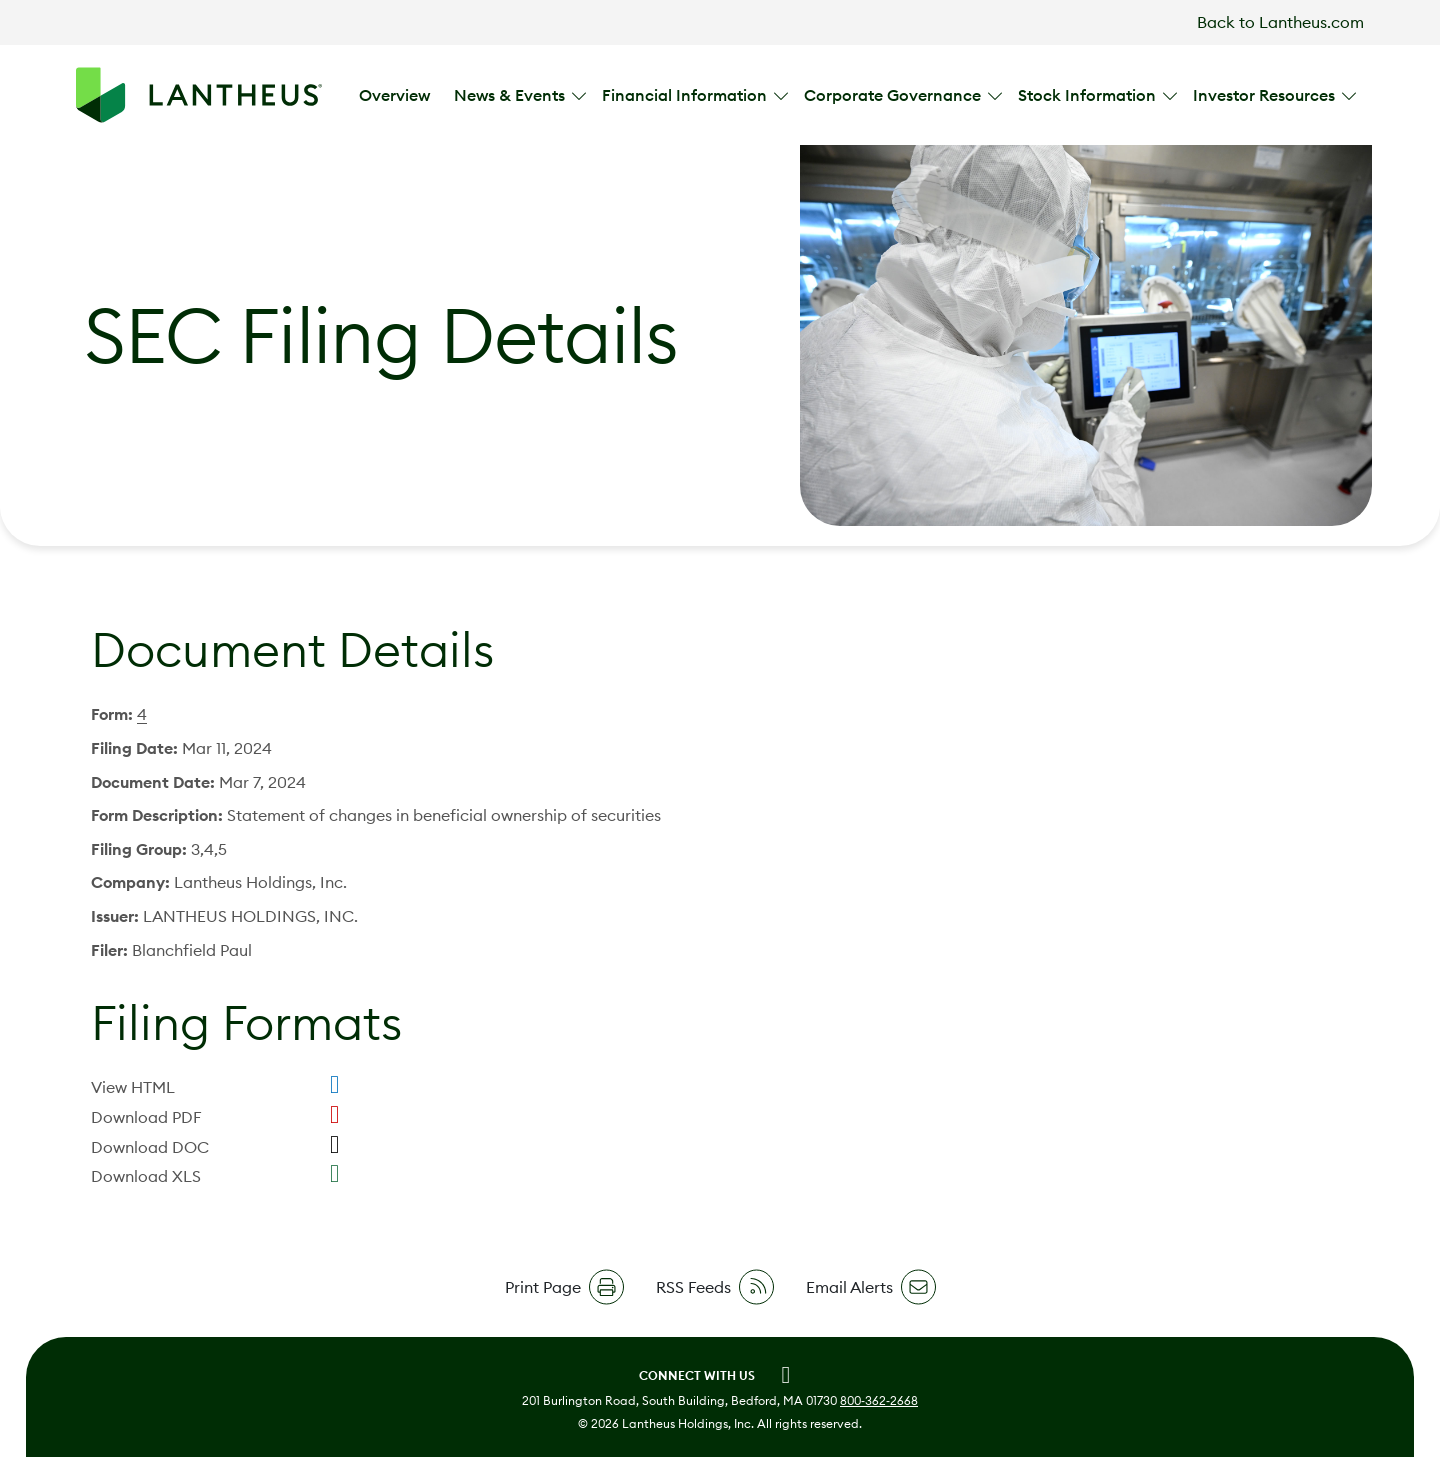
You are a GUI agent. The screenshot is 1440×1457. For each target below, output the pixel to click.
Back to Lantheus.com (1280, 22)
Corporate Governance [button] (894, 95)
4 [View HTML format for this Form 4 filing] (142, 714)
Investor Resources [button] (1266, 95)
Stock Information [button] (1089, 95)
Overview (394, 95)
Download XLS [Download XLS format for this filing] (146, 1176)
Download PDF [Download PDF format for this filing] (146, 1117)
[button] (564, 1287)
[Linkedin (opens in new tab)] (786, 1374)
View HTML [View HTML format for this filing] (133, 1087)
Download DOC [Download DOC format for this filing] (150, 1147)
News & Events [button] (511, 95)
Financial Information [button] (686, 95)
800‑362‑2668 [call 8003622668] (879, 1400)
